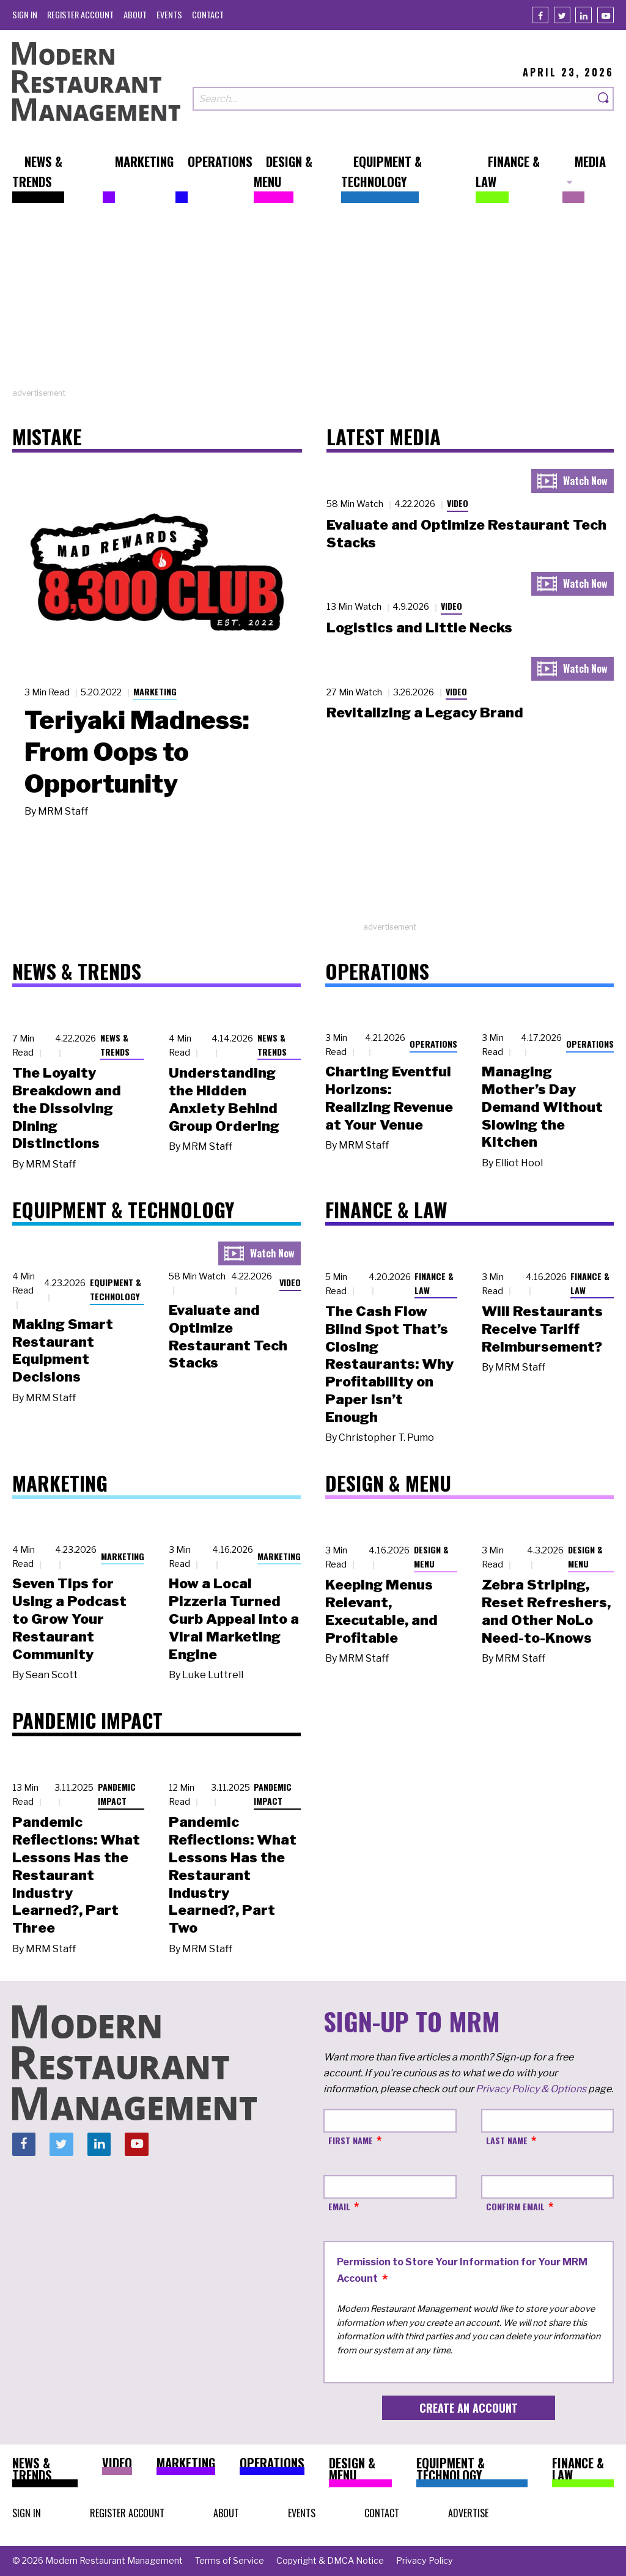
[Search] (604, 99)
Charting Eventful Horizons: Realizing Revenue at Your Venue (389, 1098)
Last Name (507, 2140)
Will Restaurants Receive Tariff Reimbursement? (542, 1329)
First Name (350, 2140)
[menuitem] (24, 14)
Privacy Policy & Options (531, 2089)
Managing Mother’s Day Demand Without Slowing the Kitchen (542, 1106)
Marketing (155, 691)
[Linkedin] (583, 15)
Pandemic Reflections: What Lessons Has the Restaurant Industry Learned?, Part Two (232, 1874)
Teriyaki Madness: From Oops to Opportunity (136, 752)
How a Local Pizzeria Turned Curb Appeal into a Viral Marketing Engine (234, 1618)
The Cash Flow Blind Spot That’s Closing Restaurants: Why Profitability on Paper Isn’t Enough (389, 1364)
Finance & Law (434, 1283)
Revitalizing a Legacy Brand (424, 712)
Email (339, 2206)
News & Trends (115, 1044)
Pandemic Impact (117, 1793)
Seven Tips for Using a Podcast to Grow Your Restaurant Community (69, 1618)
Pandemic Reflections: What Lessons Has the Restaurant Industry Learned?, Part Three (76, 1874)
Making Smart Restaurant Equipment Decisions (62, 1350)
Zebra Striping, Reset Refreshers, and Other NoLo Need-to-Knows (546, 1611)
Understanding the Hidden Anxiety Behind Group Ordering (224, 1099)
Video (457, 503)
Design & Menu (431, 1556)
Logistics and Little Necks (419, 627)
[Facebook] (540, 15)
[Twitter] (562, 15)
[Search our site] (393, 99)
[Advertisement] (313, 301)
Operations (433, 1043)
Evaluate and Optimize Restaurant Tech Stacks (228, 1336)
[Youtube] (605, 15)
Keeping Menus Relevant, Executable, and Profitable (381, 1611)
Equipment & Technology (115, 1289)
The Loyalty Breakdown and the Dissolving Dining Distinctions (66, 1108)
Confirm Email (515, 2206)
